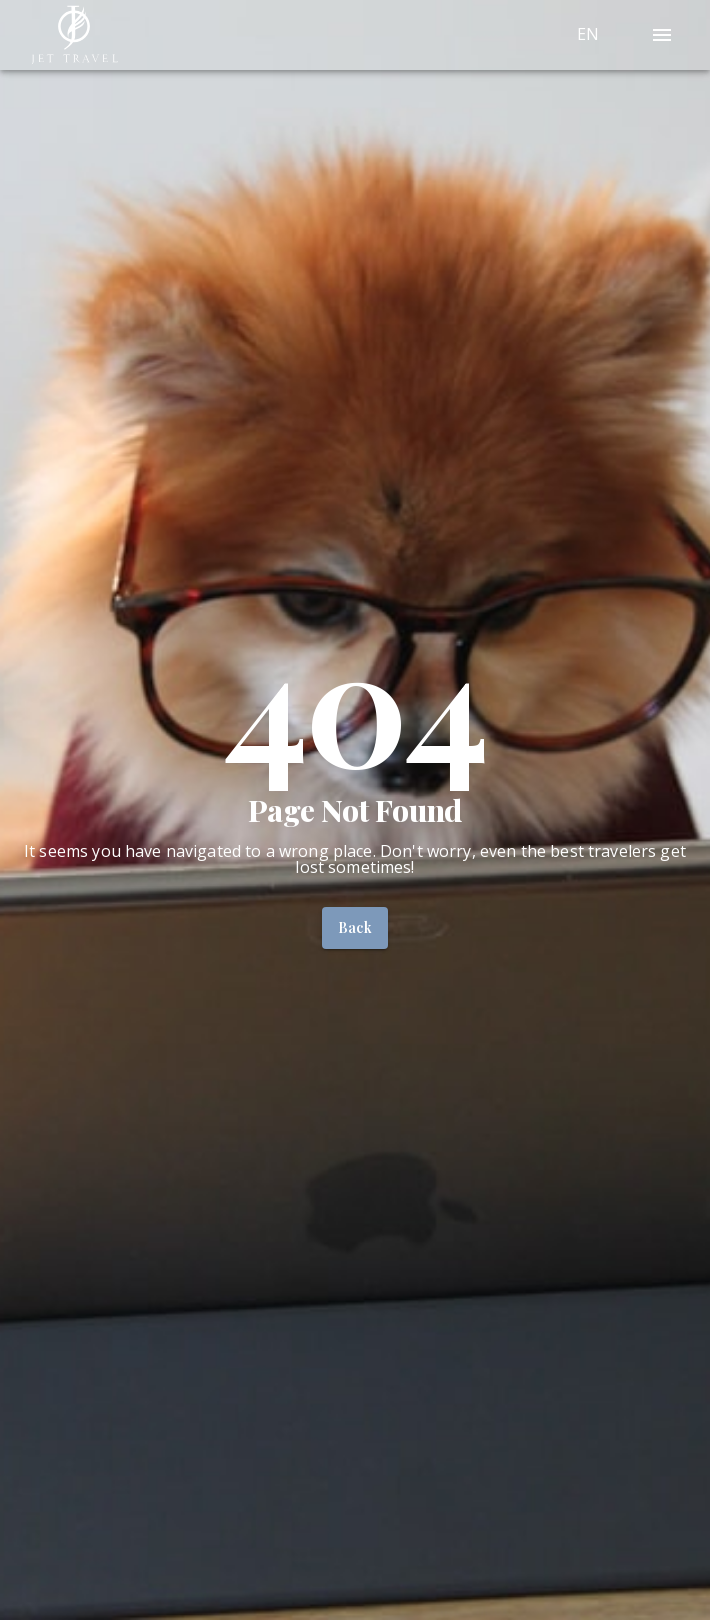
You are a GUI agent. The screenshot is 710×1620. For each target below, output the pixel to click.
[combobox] (612, 34)
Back (355, 928)
